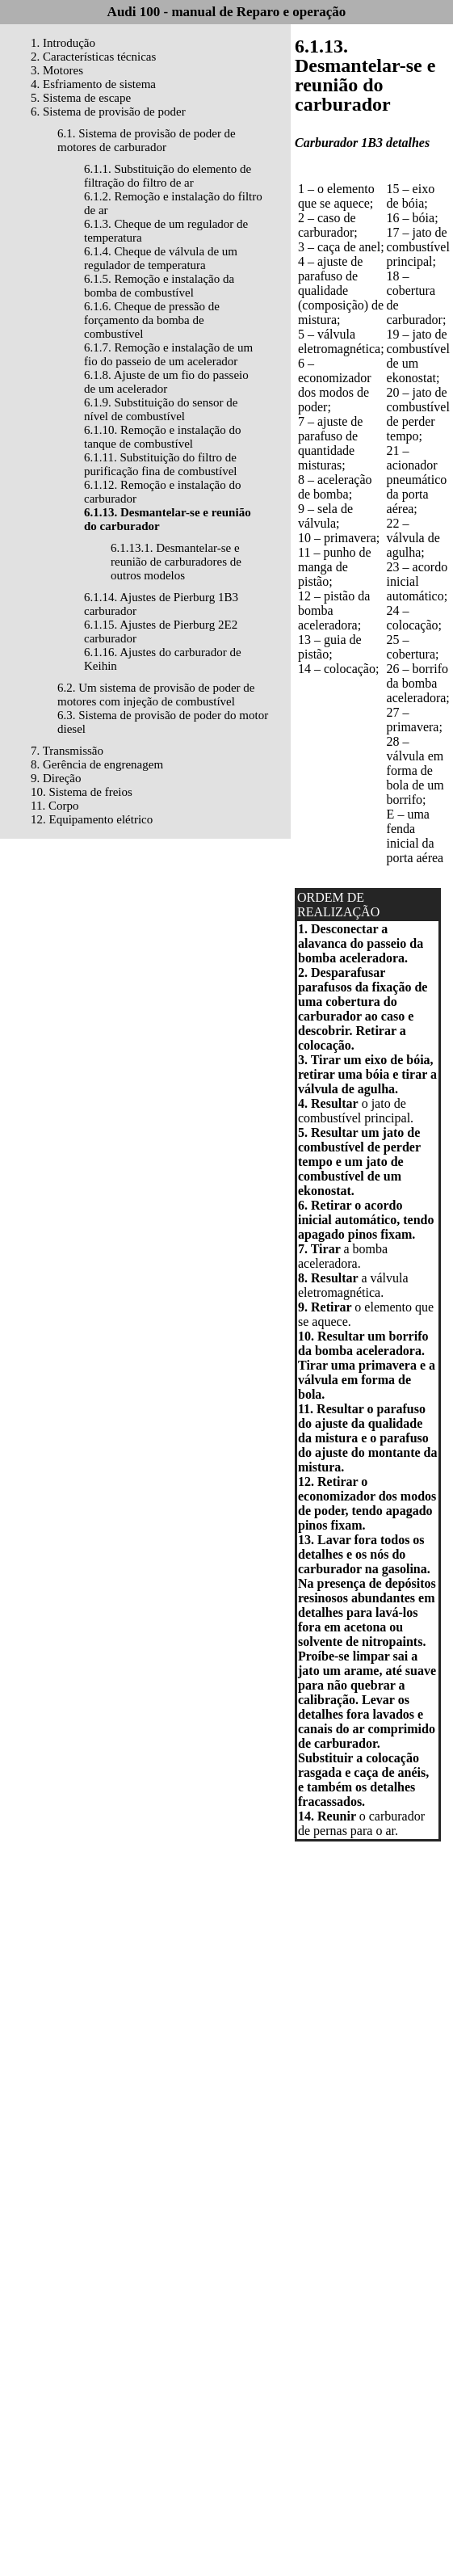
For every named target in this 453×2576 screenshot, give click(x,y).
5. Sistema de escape (81, 97)
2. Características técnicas (93, 56)
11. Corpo (54, 805)
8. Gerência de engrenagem (97, 764)
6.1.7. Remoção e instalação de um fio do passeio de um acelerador (168, 354)
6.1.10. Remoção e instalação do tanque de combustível (162, 436)
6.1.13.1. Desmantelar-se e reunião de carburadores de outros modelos (176, 561)
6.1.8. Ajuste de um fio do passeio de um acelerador (166, 381)
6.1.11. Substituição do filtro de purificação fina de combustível (160, 464)
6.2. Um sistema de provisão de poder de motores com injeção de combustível (156, 694)
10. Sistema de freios (81, 791)
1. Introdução (63, 42)
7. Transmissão (67, 750)
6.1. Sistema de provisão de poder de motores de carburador (146, 140)
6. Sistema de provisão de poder (108, 111)
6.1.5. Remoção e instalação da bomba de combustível (159, 285)
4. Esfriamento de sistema (93, 84)
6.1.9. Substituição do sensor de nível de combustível (160, 409)
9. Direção (56, 778)
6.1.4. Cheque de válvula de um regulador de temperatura (160, 258)
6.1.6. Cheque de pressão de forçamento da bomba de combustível (152, 320)
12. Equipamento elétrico (92, 819)
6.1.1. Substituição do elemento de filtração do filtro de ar (167, 175)
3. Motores (57, 70)
